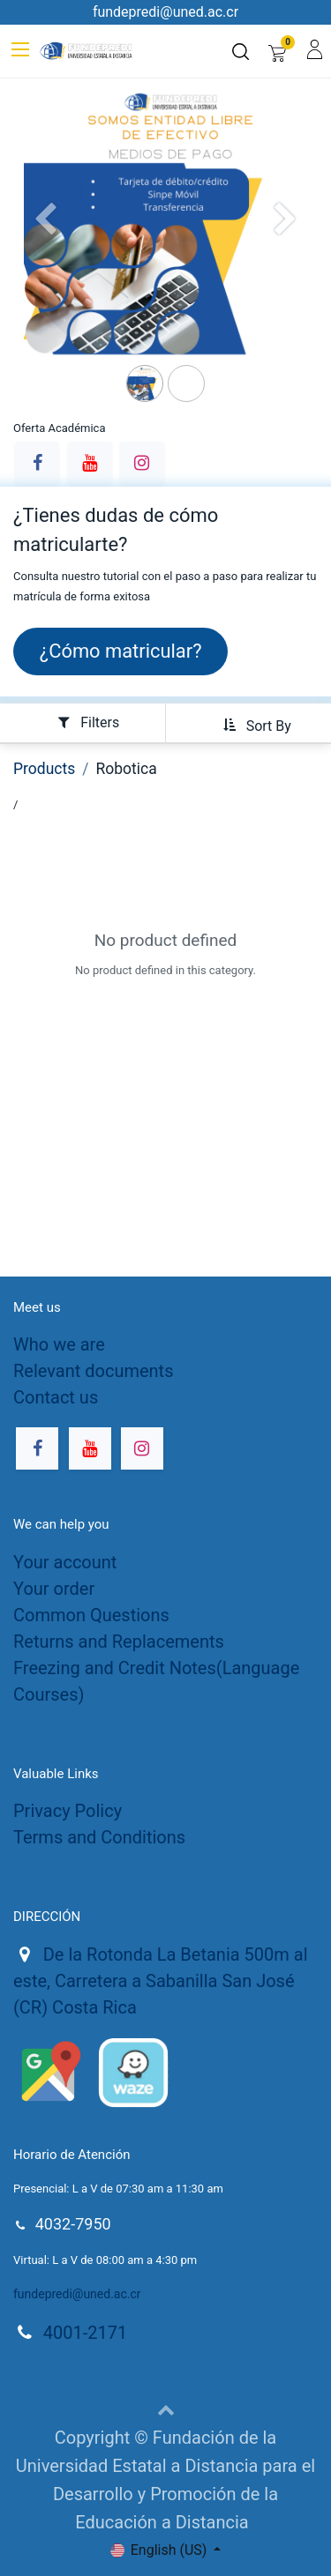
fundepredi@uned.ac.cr (77, 2294)
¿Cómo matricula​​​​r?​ (121, 651)
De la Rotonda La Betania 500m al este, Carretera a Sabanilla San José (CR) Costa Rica (160, 1981)
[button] (251, 725)
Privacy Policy (67, 1810)
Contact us (55, 1397)
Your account (65, 1562)
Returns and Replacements (118, 1641)
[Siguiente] (286, 248)
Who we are (59, 1344)
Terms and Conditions (99, 1837)
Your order (53, 1588)
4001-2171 (85, 2332)
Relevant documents (93, 1370)
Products (44, 769)
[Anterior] (45, 248)
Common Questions (91, 1615)
